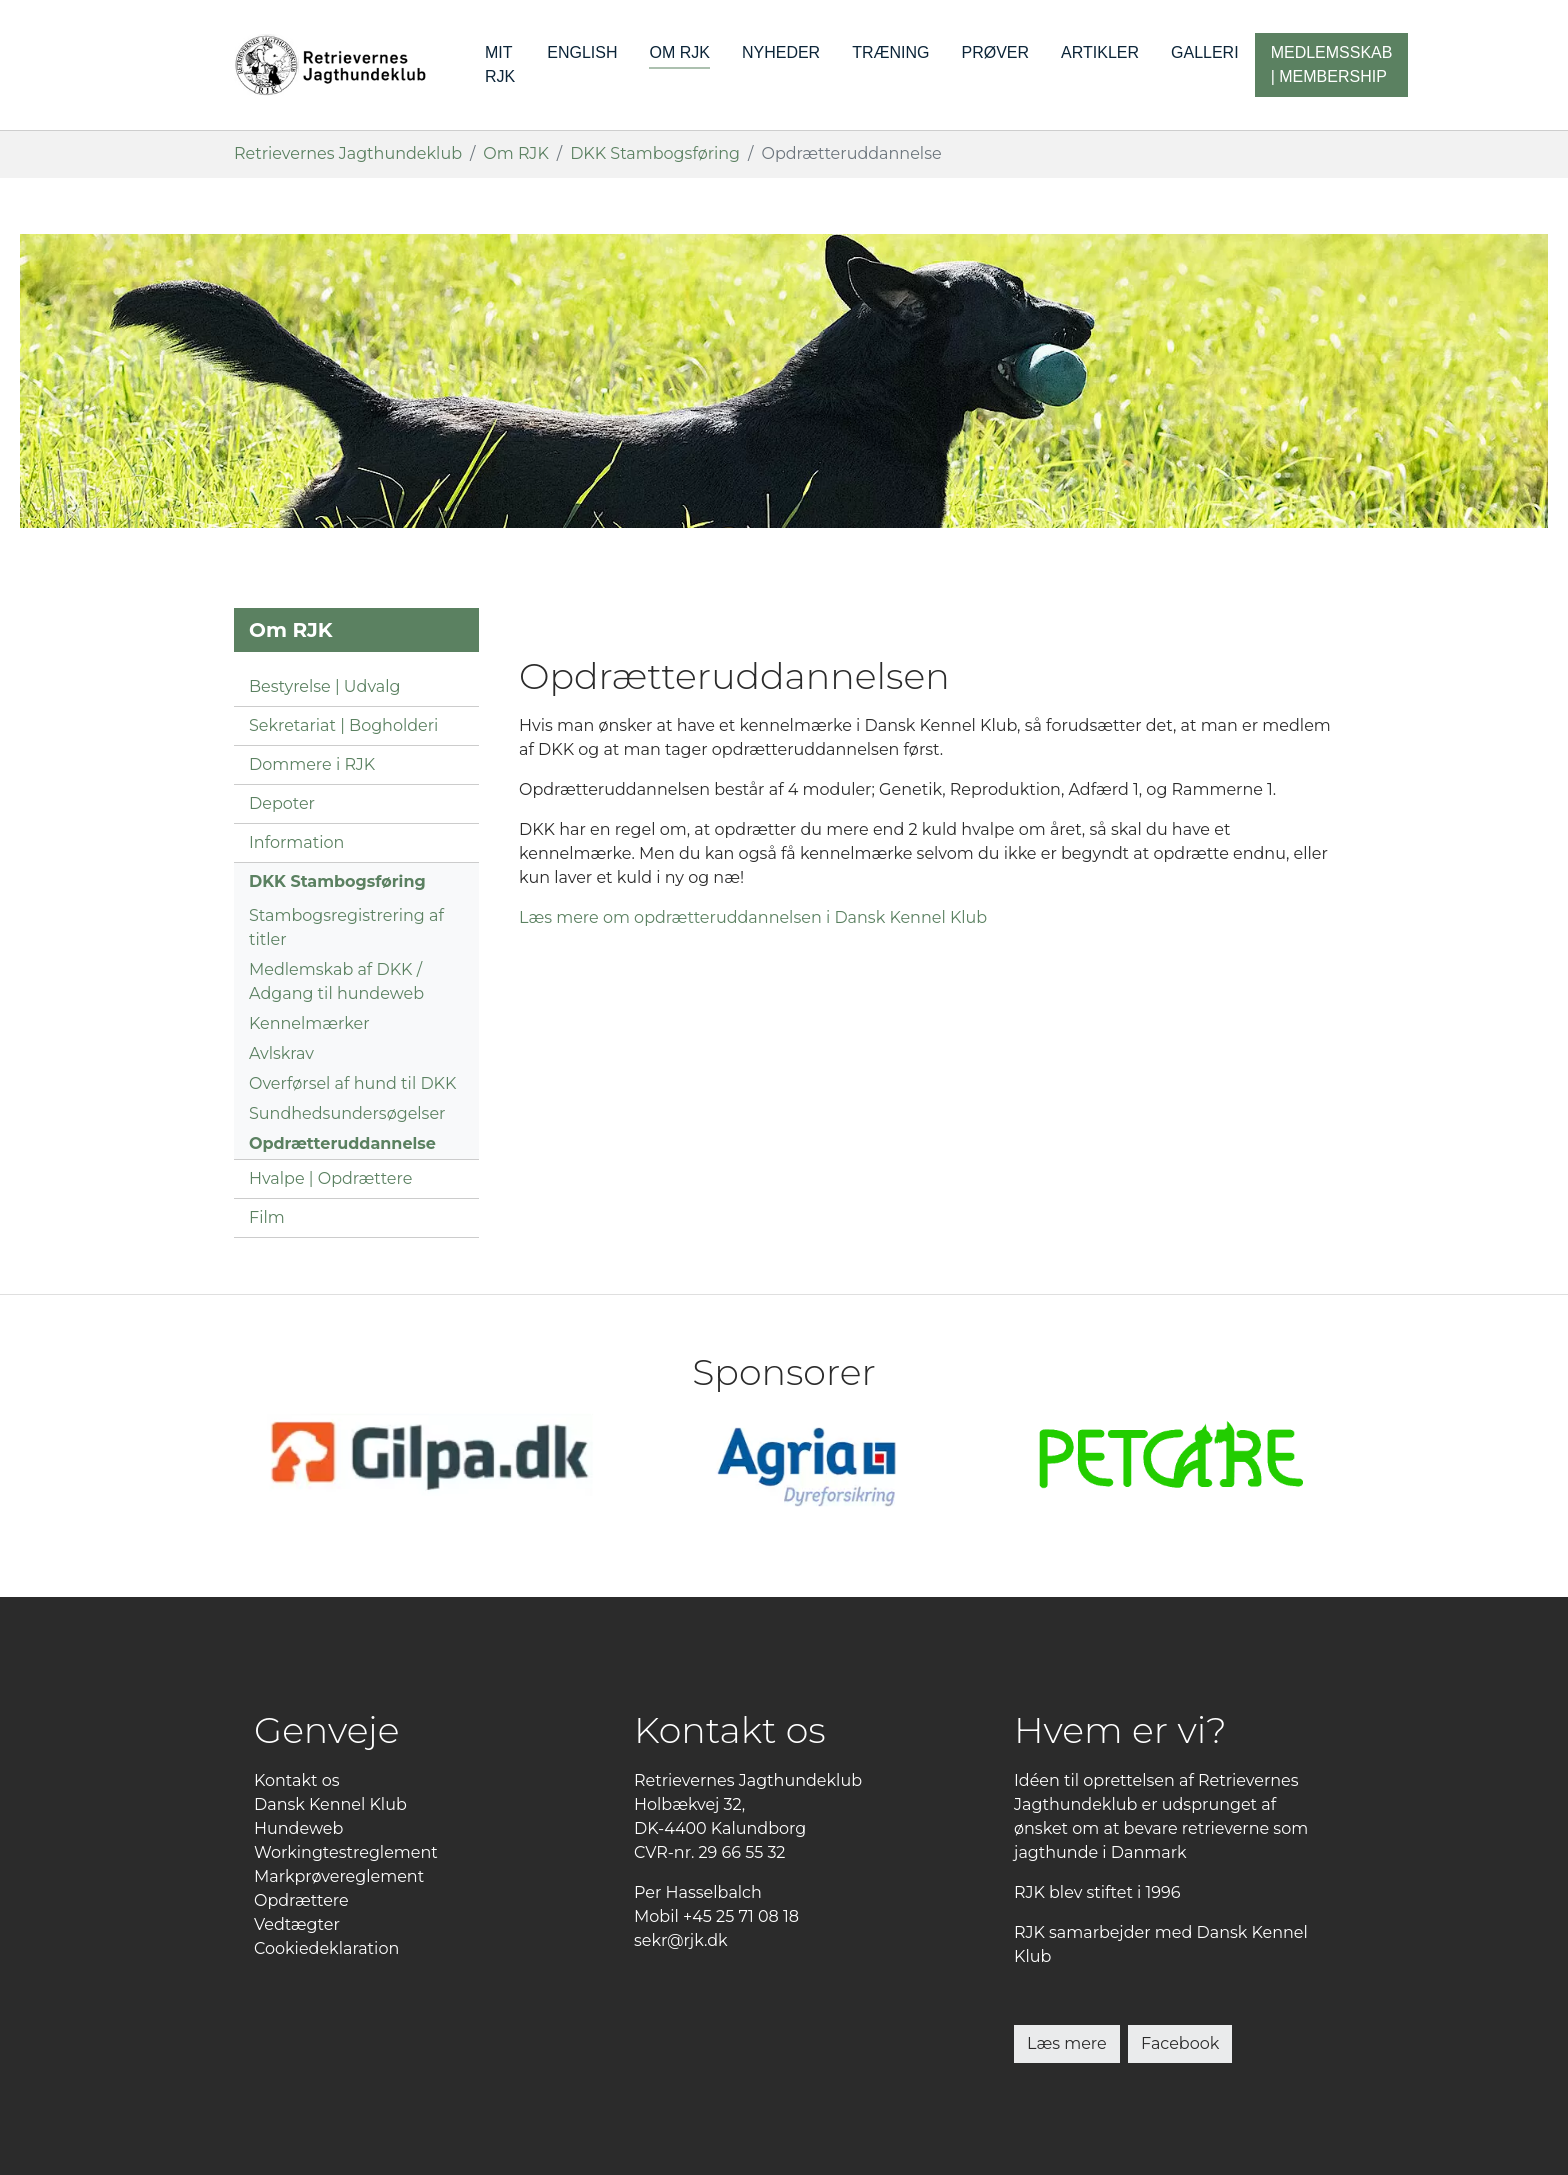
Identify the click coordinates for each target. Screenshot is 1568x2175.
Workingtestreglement (346, 1852)
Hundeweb (298, 1828)
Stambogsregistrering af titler (346, 927)
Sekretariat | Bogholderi (343, 725)
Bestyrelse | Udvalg (324, 686)
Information (296, 842)
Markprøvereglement (339, 1876)
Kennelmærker (309, 1023)
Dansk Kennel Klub (330, 1804)
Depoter (282, 803)
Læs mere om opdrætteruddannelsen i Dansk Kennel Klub (753, 917)
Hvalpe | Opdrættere (330, 1178)
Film (267, 1217)
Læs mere (1067, 2043)
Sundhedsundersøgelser (347, 1113)
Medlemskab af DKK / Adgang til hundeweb (336, 981)
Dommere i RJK (312, 764)
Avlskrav (281, 1053)
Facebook (1180, 2043)
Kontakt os (297, 1780)
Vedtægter (297, 1924)
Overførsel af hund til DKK (352, 1083)
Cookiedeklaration (326, 1948)
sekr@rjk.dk (681, 1940)
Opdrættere (301, 1900)
